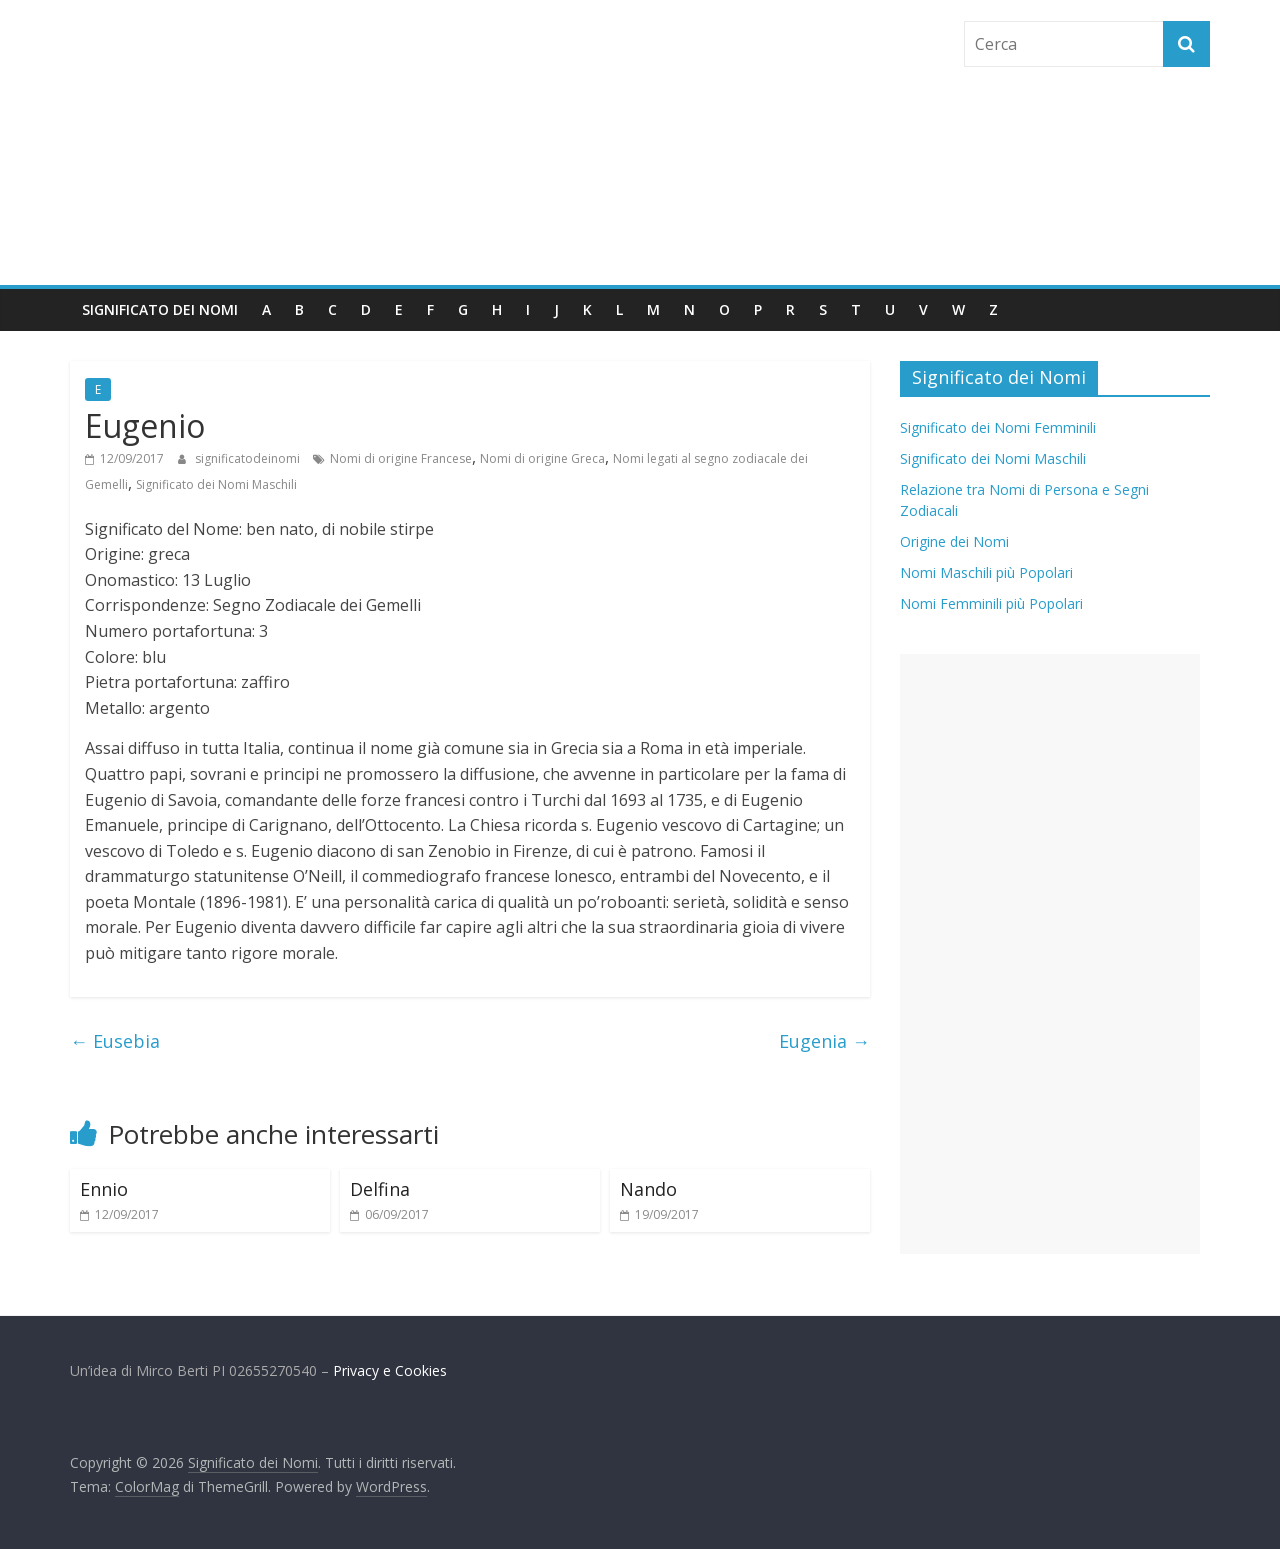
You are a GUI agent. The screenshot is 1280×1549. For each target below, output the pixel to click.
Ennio (104, 1189)
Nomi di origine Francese (401, 458)
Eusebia (115, 1041)
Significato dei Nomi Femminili (998, 427)
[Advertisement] (1050, 954)
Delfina (380, 1189)
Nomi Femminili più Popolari (991, 603)
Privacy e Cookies (390, 1370)
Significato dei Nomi (160, 309)
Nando (648, 1189)
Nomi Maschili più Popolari (986, 572)
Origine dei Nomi (954, 541)
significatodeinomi (249, 458)
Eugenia (824, 1041)
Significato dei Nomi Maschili (216, 484)
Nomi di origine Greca (542, 458)
